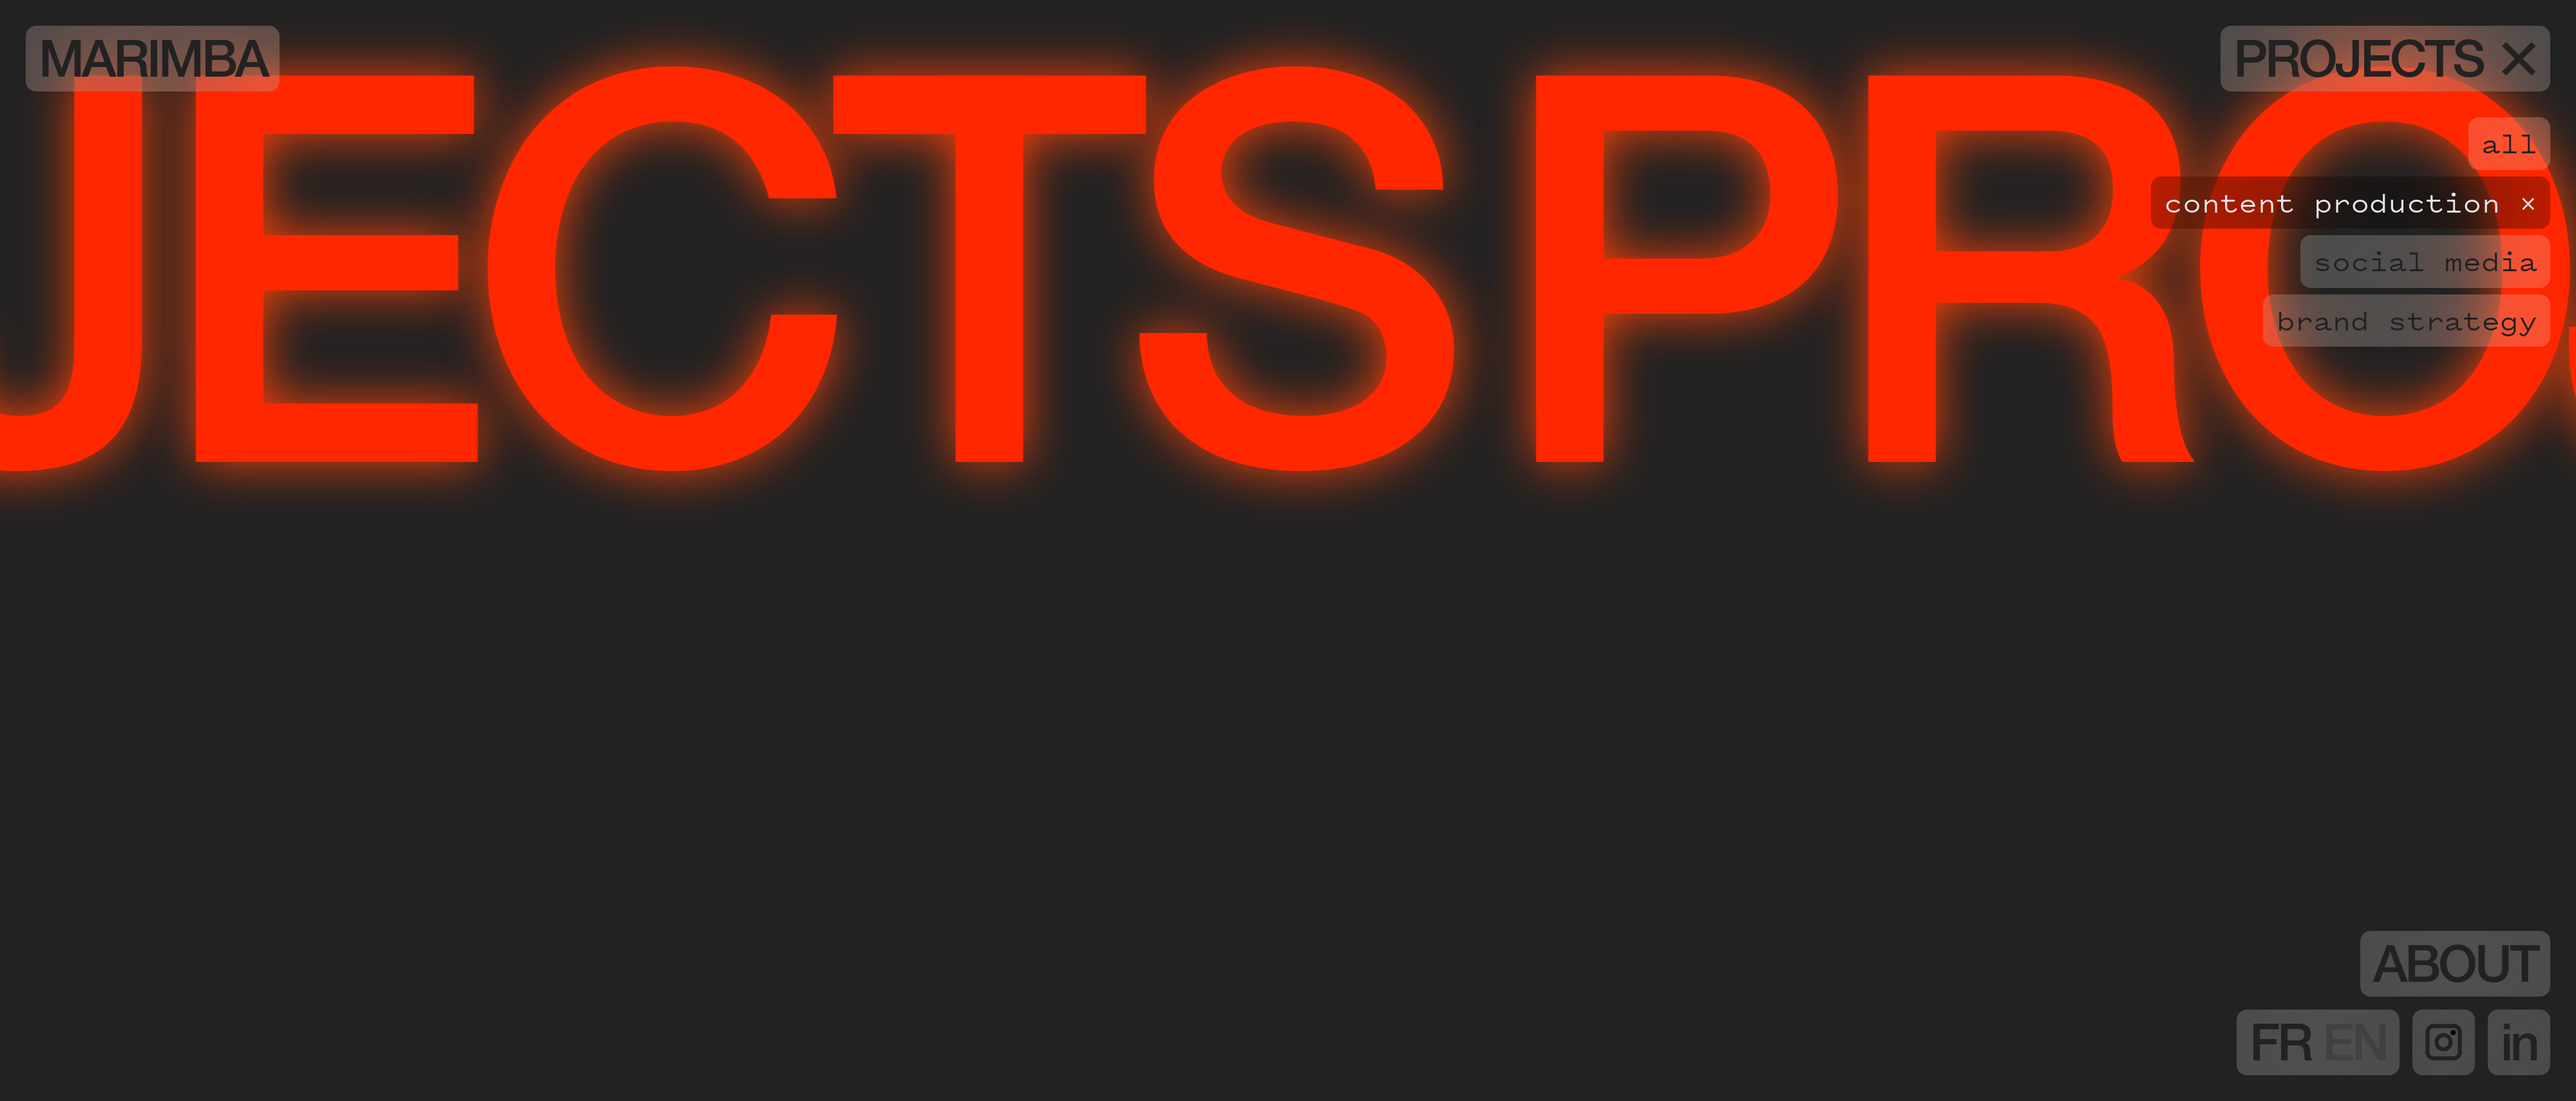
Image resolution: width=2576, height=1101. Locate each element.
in (2519, 1049)
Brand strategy (2406, 320)
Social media (2425, 261)
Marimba (153, 65)
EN (2354, 1049)
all (2509, 143)
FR (2285, 1049)
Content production (2332, 202)
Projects (2385, 65)
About (2455, 971)
